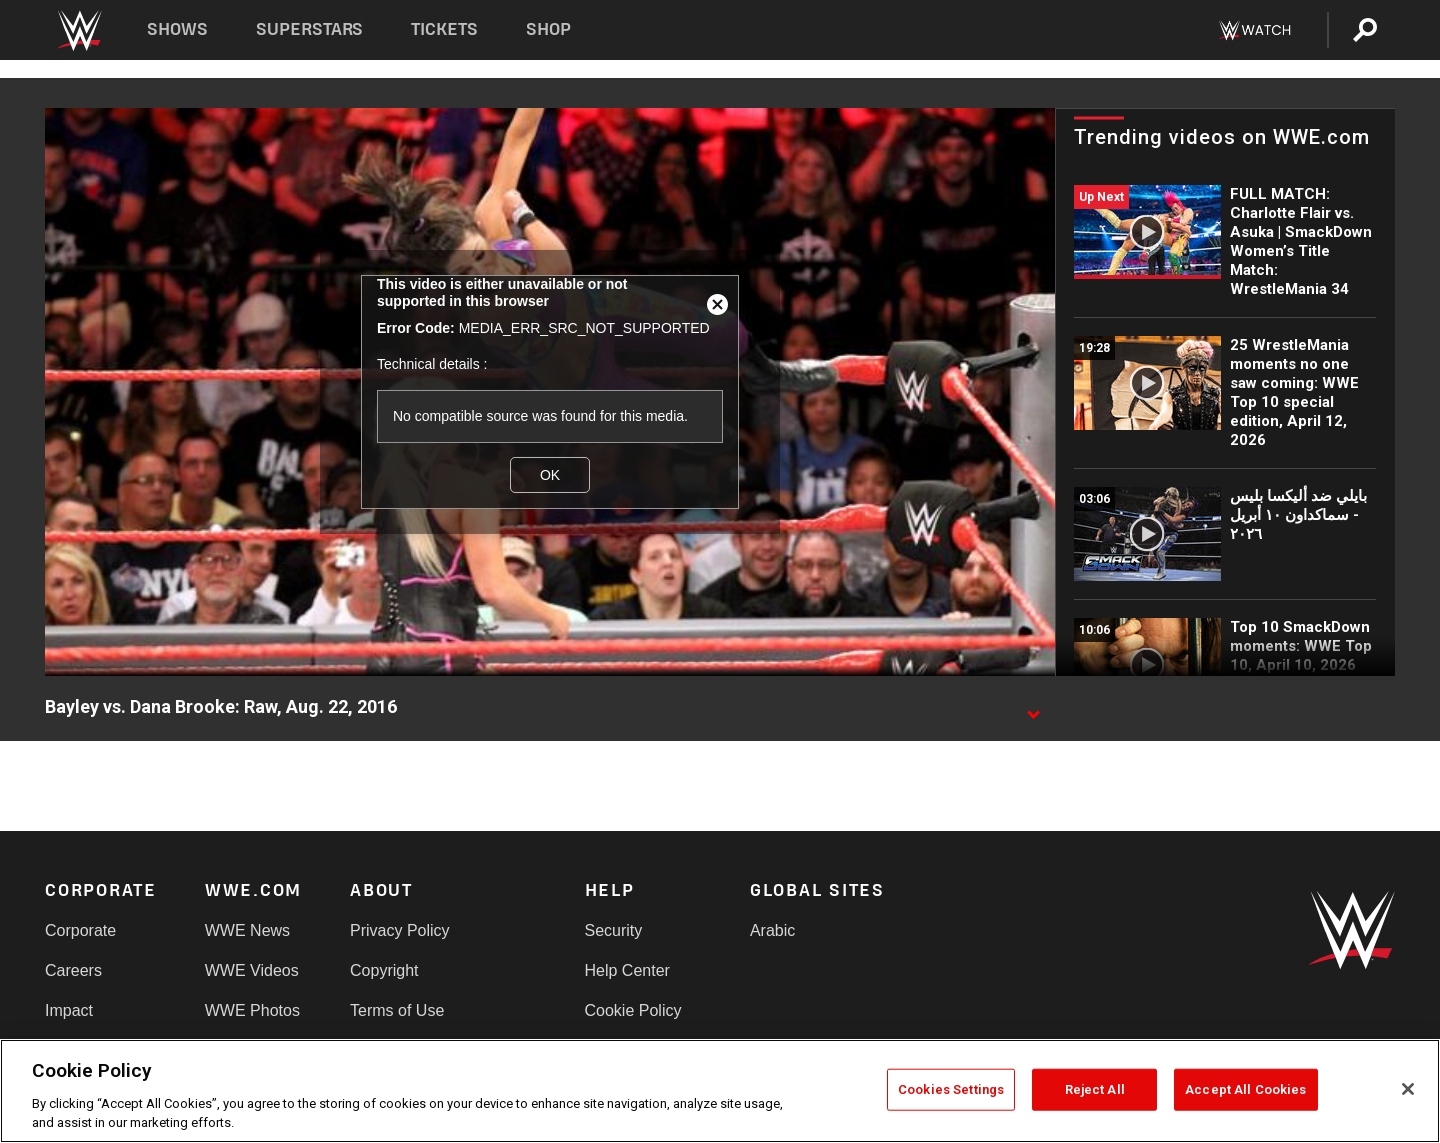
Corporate (80, 930)
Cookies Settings (951, 1089)
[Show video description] (1033, 708)
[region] (720, 1091)
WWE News (247, 930)
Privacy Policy (400, 930)
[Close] (1408, 1089)
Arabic (772, 930)
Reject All (1095, 1089)
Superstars (310, 29)
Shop (548, 29)
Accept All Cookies (1245, 1089)
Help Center (627, 970)
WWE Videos (252, 970)
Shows (177, 29)
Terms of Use (397, 1010)
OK (550, 475)
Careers (73, 970)
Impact (69, 1010)
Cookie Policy (633, 1010)
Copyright (384, 970)
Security (614, 930)
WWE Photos (252, 1010)
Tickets (444, 29)
